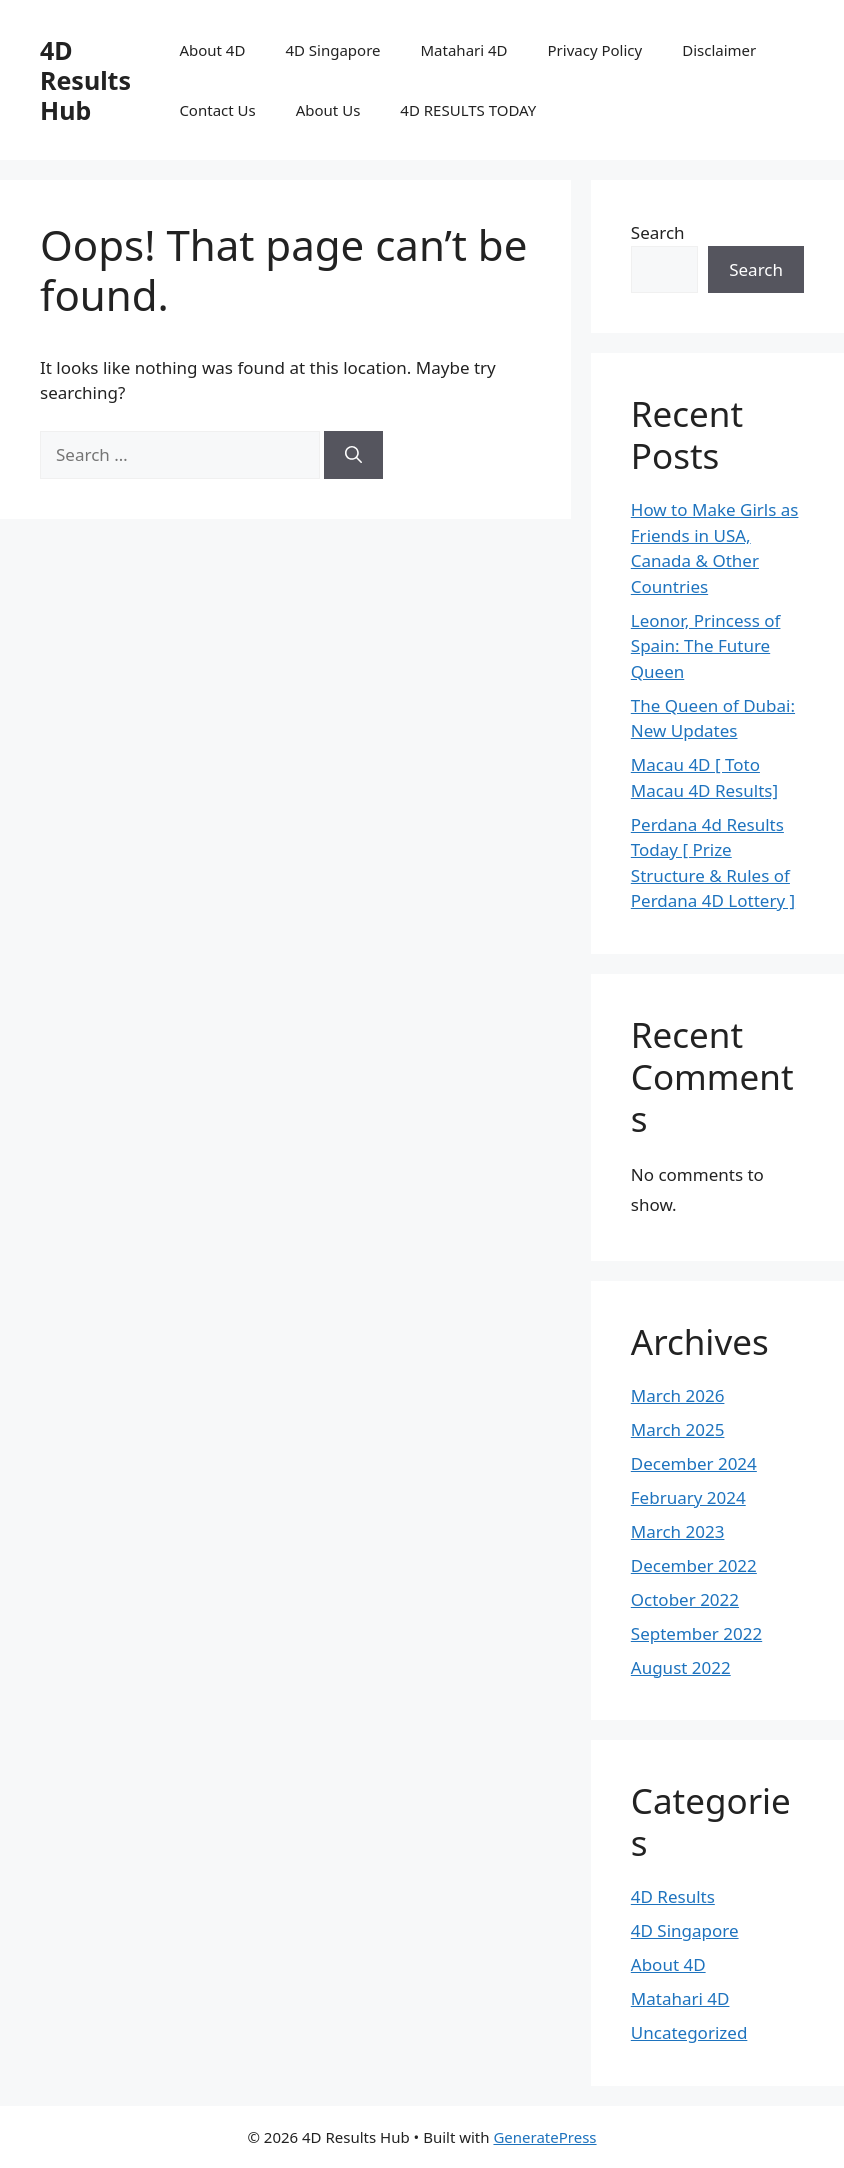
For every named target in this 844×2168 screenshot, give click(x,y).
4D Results (673, 1896)
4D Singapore (332, 50)
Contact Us (217, 110)
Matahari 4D (464, 50)
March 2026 (678, 1395)
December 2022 (694, 1565)
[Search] (353, 455)
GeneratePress (544, 2137)
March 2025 (678, 1429)
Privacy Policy (595, 50)
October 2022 (685, 1599)
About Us (328, 110)
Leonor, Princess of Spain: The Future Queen (706, 646)
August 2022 (681, 1667)
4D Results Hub (85, 80)
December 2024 (694, 1463)
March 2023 (678, 1531)
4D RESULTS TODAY (468, 110)
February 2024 (688, 1497)
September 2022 (696, 1633)
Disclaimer (719, 50)
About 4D (212, 50)
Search (658, 232)
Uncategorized (689, 2032)
